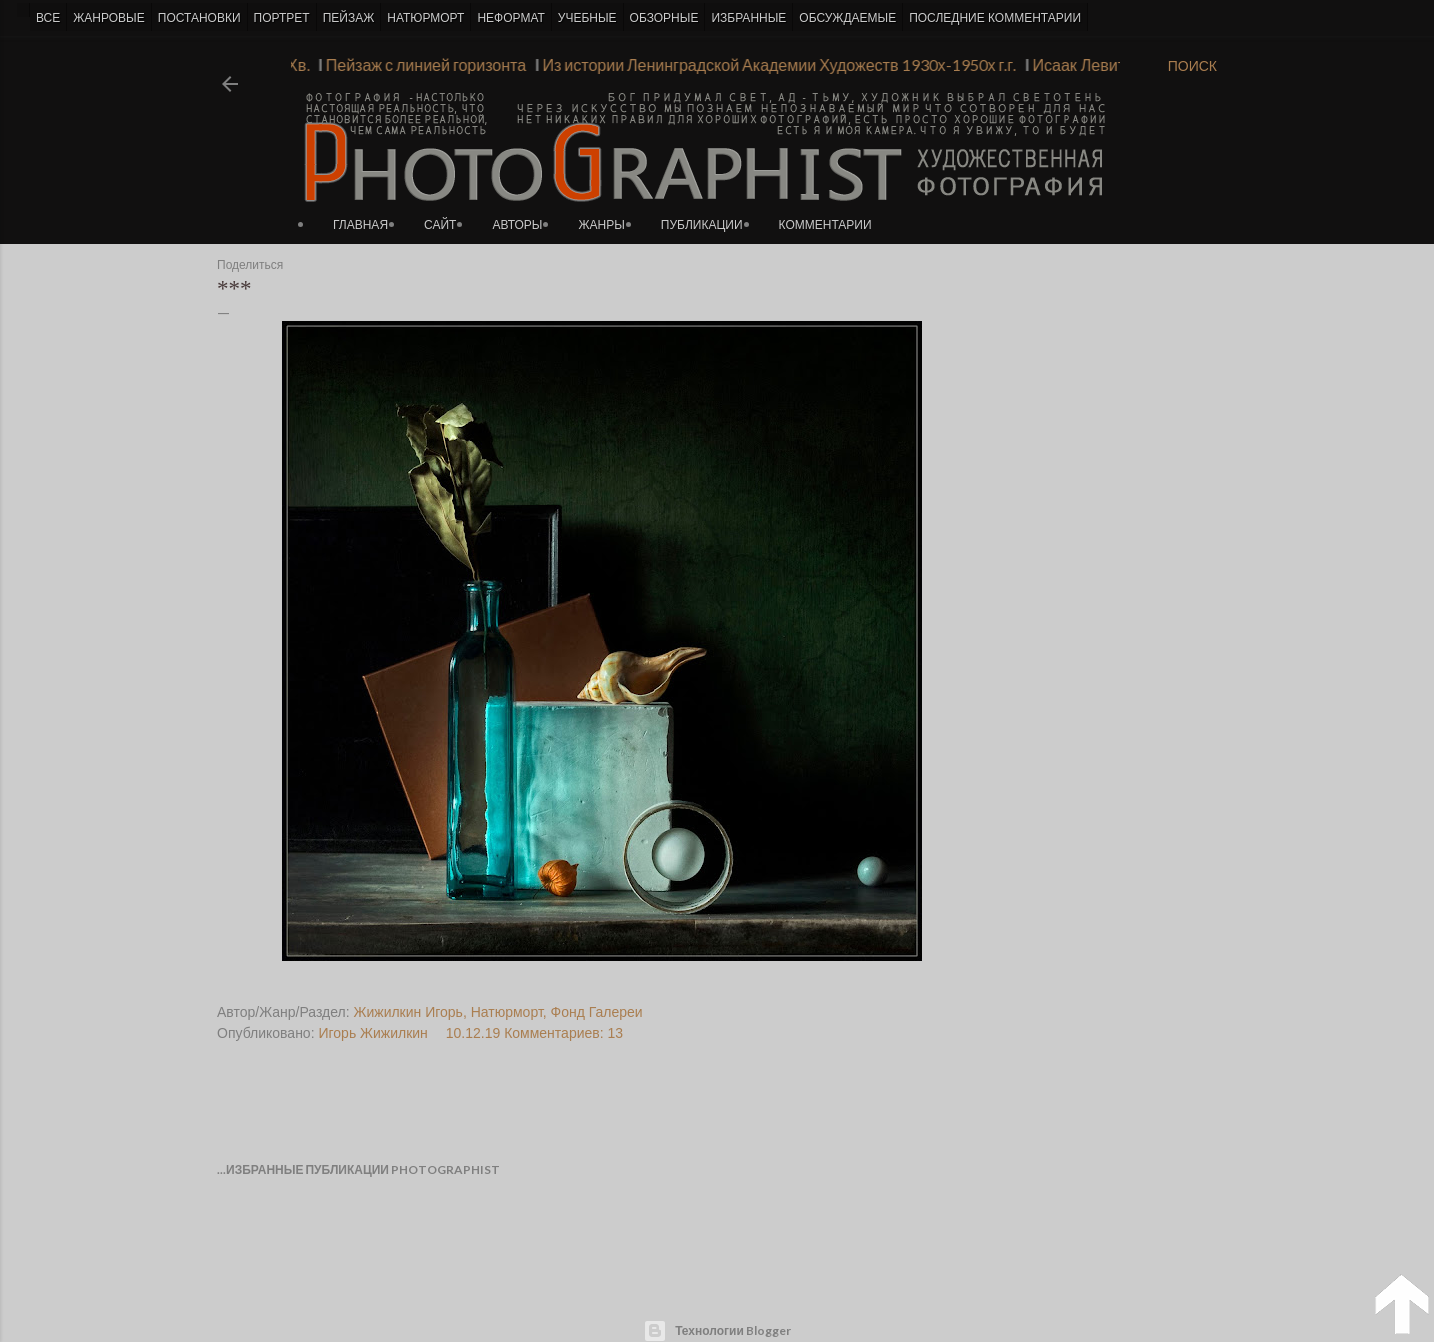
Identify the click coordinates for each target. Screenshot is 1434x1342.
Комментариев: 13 (563, 1033)
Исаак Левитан (1080, 64)
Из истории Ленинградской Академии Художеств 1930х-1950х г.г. (772, 64)
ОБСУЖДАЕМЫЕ (847, 18)
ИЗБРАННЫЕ (748, 18)
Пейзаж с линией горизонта (418, 64)
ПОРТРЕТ (282, 18)
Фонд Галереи (597, 1012)
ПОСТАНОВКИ (199, 18)
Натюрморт (507, 1012)
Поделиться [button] (250, 265)
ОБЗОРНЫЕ (664, 18)
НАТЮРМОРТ (425, 18)
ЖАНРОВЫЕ (108, 18)
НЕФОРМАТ (510, 18)
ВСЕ (48, 18)
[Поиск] (1192, 66)
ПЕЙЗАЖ (349, 18)
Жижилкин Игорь (408, 1012)
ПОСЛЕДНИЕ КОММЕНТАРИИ (995, 18)
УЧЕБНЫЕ (587, 18)
